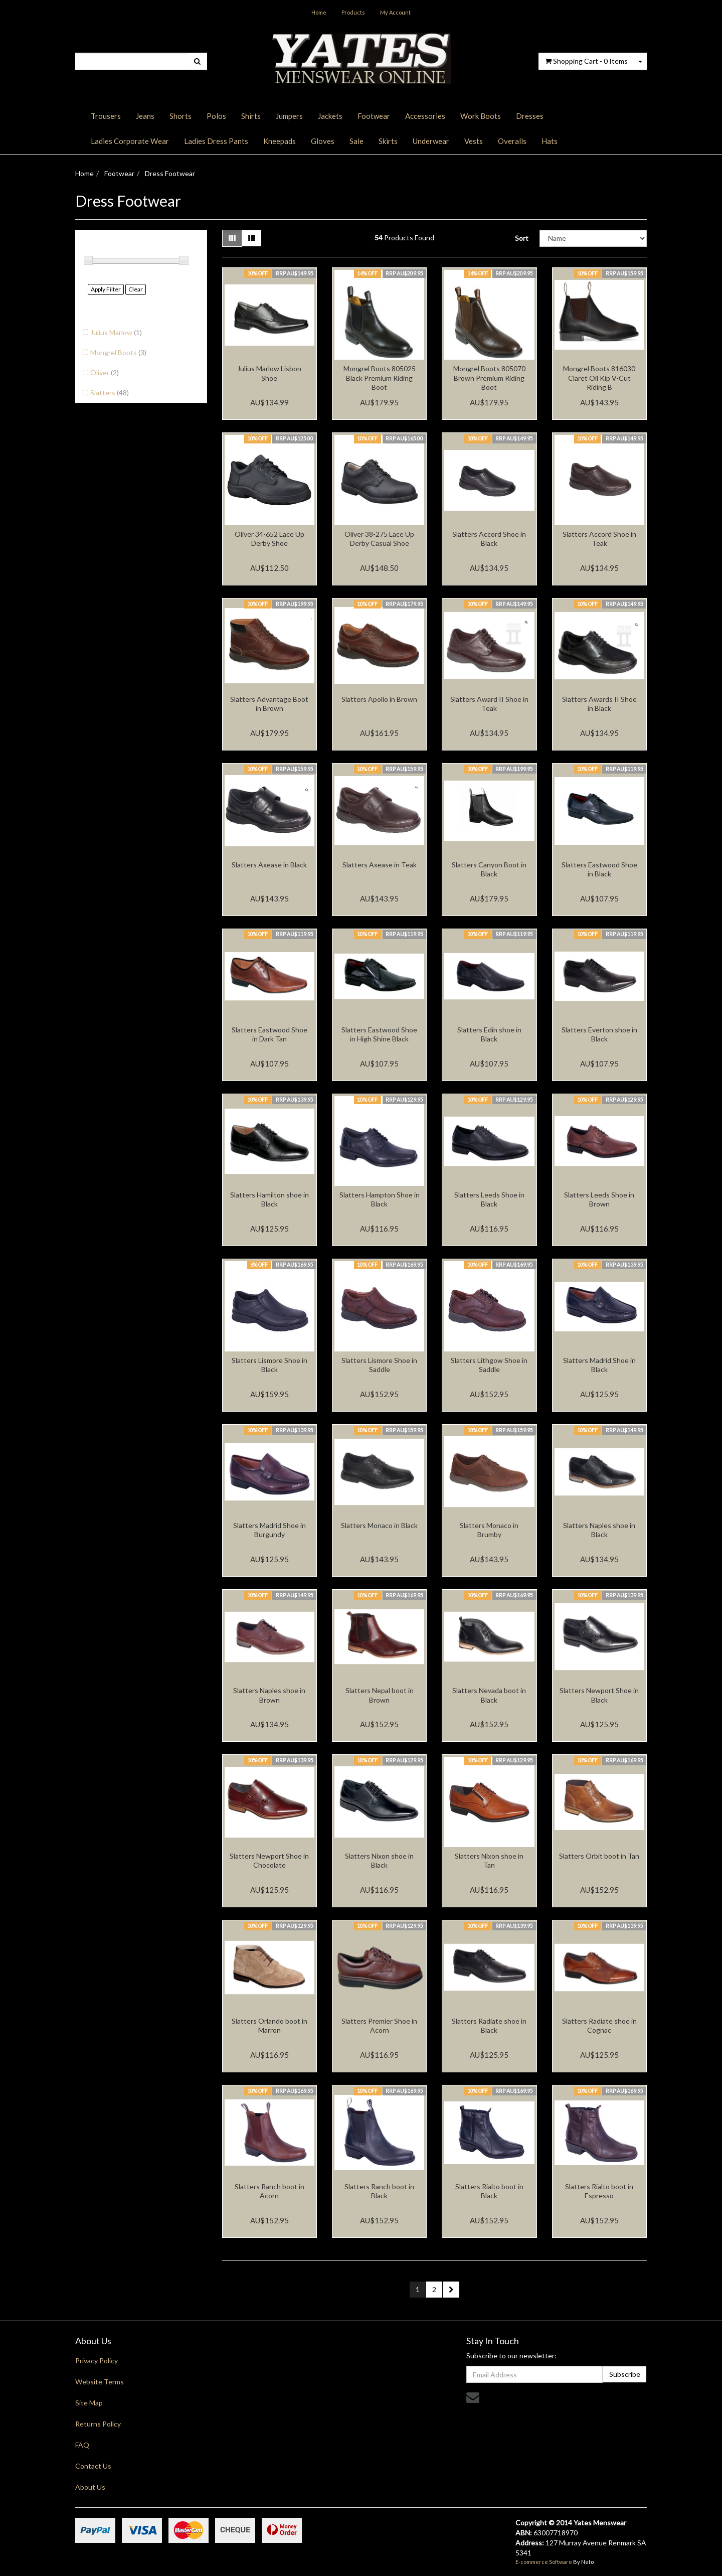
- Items (586, 61)
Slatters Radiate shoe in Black (489, 2025)
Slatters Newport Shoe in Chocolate (269, 1860)
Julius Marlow (116, 332)
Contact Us (93, 2466)
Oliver (104, 372)
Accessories (425, 115)
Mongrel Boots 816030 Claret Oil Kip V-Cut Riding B (599, 377)
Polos (216, 115)
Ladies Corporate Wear (130, 140)
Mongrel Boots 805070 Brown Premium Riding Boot (489, 377)
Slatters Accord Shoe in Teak (599, 538)
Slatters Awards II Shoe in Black (599, 703)
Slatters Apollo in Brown (379, 699)
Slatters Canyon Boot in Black (489, 869)
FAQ (82, 2445)
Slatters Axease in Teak (379, 864)
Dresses (530, 115)
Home (318, 12)
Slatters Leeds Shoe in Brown (599, 1199)
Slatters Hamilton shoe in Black (269, 1199)
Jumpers (289, 115)
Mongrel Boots (118, 352)
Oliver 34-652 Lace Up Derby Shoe (269, 538)
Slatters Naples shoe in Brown (269, 1695)
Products (353, 12)
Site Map (89, 2402)
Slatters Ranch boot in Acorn (269, 2191)
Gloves (322, 140)
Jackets (330, 115)
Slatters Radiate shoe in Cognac (599, 2025)
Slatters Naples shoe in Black (599, 1530)
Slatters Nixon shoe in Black (379, 1860)
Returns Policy (98, 2423)
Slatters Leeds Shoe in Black (489, 1199)
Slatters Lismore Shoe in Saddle (379, 1365)
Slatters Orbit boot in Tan (599, 1856)
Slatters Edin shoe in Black (489, 1034)
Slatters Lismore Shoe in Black (269, 1365)
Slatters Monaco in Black (379, 1525)
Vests (473, 140)
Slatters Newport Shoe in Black (599, 1695)
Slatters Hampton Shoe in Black (379, 1199)
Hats (550, 140)
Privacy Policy (96, 2360)
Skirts (388, 140)
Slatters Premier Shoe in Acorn (379, 2025)
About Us (90, 2487)
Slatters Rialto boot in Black (489, 2191)
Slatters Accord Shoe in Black (489, 538)
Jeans (145, 115)
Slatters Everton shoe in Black (599, 1034)
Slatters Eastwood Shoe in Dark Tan (269, 1034)
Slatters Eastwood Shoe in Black (599, 869)
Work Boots (480, 115)
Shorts (180, 115)
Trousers (106, 115)
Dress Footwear (170, 173)
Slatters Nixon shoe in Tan (489, 1860)
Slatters (109, 392)
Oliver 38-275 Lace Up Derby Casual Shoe (379, 538)
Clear (135, 289)
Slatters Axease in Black (269, 864)
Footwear (373, 115)
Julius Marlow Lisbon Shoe (269, 373)
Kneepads (279, 140)
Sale (356, 140)
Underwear (431, 140)
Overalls (512, 140)
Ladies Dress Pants (216, 140)
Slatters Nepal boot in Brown (379, 1695)
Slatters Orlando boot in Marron (269, 2025)
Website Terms (99, 2381)
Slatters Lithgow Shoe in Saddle (489, 1365)
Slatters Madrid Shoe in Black (599, 1365)
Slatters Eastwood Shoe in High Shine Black (379, 1034)
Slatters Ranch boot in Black (379, 2191)
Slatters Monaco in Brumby (489, 1530)
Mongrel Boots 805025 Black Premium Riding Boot (379, 377)
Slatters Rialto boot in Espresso (599, 2191)
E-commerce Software (543, 2561)
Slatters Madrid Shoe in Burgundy (269, 1530)
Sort (521, 238)
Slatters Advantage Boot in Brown (269, 703)
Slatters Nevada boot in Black (489, 1695)
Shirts (251, 115)
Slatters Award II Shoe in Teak (489, 703)
